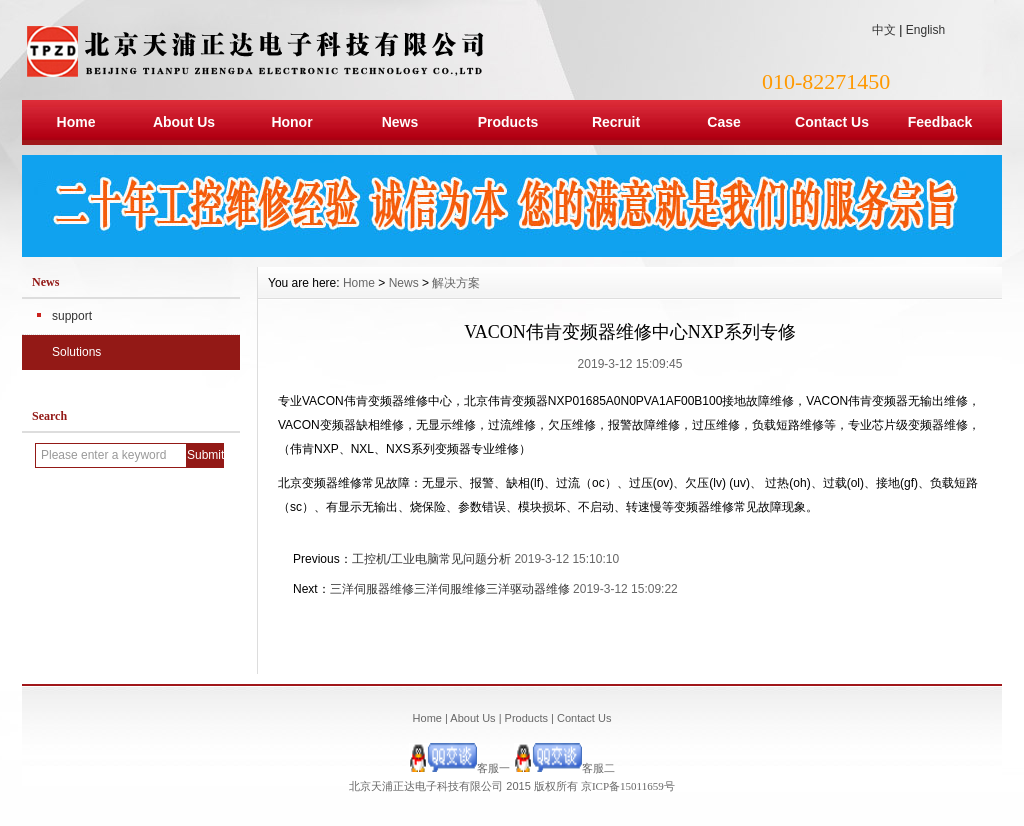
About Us (184, 122)
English (925, 30)
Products (508, 122)
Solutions (76, 352)
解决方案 (456, 283)
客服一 (459, 768)
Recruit (616, 122)
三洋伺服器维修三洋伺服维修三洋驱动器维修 (450, 589)
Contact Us (832, 122)
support (72, 316)
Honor (291, 122)
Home (76, 122)
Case (723, 122)
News (400, 122)
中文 (884, 30)
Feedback (940, 122)
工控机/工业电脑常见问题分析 (431, 559)
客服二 (564, 768)
